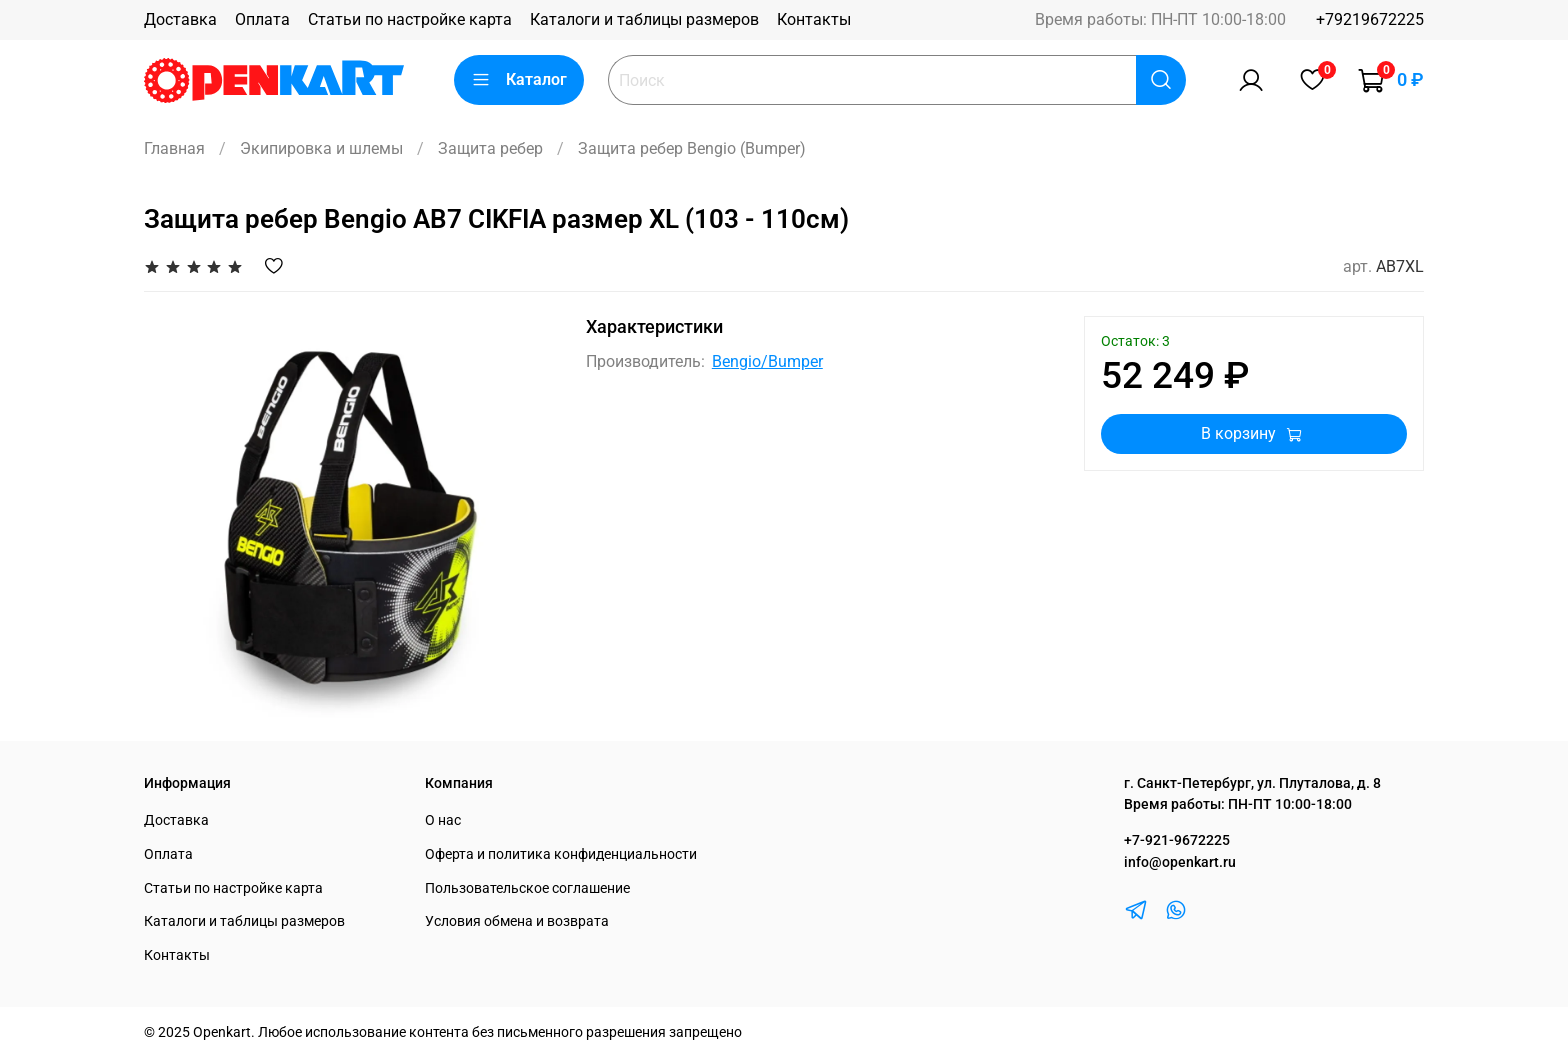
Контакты (814, 19)
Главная (174, 148)
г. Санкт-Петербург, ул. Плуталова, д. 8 (1252, 783)
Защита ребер (490, 148)
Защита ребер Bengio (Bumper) (692, 148)
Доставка (180, 19)
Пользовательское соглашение (527, 888)
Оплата (262, 19)
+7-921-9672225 (1177, 840)
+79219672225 (1370, 19)
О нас (443, 820)
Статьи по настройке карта (410, 19)
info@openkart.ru (1180, 862)
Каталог (519, 80)
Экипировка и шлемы (321, 148)
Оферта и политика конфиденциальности (561, 854)
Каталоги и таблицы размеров (644, 19)
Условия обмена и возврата (517, 921)
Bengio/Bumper (767, 361)
